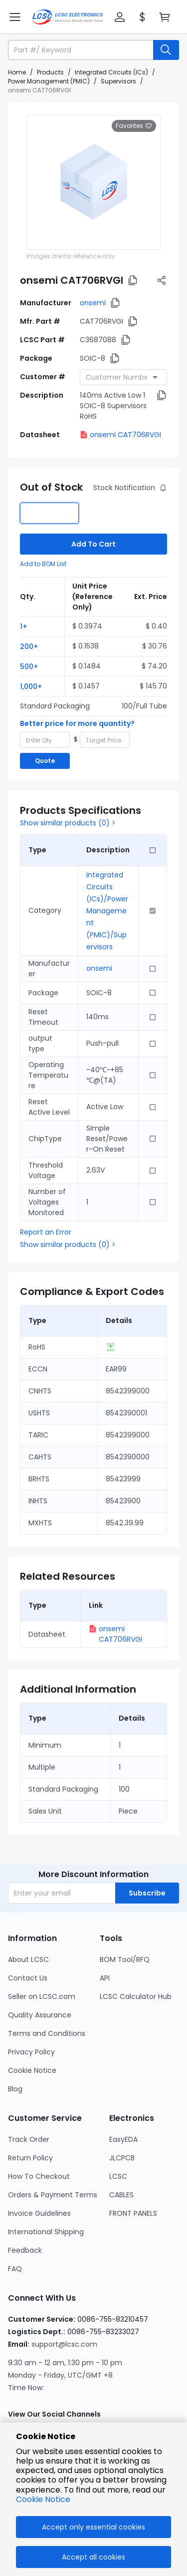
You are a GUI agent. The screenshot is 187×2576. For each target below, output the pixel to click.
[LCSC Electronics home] (67, 16)
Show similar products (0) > (68, 823)
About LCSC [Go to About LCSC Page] (28, 1959)
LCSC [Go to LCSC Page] (118, 2176)
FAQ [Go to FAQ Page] (15, 2269)
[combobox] (123, 377)
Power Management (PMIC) (49, 81)
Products (50, 72)
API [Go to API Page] (105, 1978)
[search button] (166, 50)
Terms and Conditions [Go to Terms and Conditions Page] (46, 2033)
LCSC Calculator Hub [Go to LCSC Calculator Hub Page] (136, 1996)
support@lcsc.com (64, 2344)
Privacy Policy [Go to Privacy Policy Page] (31, 2052)
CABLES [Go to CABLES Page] (121, 2195)
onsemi (93, 303)
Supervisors (118, 81)
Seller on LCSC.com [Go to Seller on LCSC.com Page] (41, 1996)
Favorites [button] (134, 126)
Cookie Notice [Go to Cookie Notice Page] (32, 2070)
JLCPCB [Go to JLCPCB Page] (122, 2158)
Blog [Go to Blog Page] (15, 2089)
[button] (119, 17)
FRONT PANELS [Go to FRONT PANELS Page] (133, 2213)
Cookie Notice (43, 2499)
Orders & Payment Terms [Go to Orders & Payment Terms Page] (52, 2195)
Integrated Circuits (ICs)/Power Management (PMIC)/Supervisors (107, 911)
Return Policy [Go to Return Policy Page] (30, 2158)
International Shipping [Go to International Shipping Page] (46, 2232)
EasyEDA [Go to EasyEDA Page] (123, 2139)
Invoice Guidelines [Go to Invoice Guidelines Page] (39, 2213)
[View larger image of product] (93, 182)
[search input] (81, 50)
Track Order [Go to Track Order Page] (28, 2139)
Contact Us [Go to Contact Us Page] (27, 1978)
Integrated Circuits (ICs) (111, 72)
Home (17, 72)
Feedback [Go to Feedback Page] (25, 2250)
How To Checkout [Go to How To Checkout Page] (39, 2176)
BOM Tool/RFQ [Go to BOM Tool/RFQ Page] (125, 1959)
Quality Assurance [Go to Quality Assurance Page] (39, 2015)
